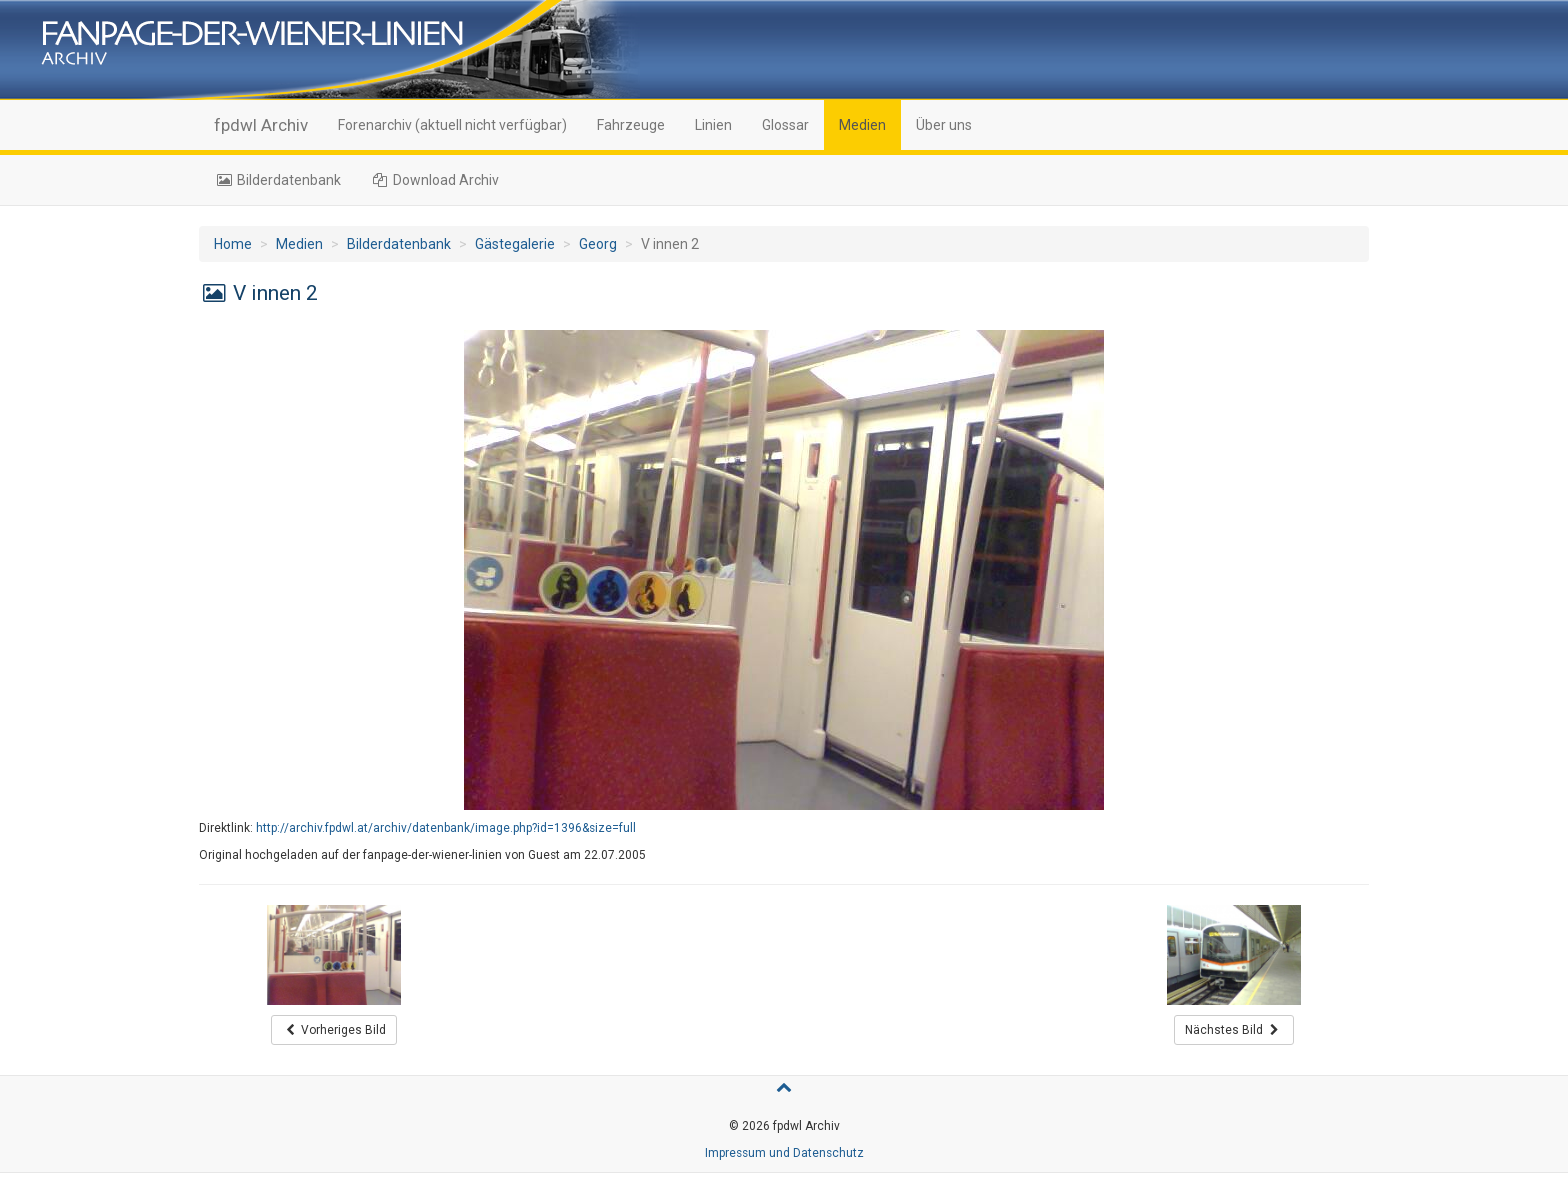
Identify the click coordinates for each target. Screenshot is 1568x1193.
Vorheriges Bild (334, 1030)
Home (233, 244)
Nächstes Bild (1234, 1030)
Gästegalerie (515, 244)
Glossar (785, 125)
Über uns (944, 125)
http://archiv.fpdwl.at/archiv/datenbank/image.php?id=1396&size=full (446, 828)
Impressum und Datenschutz (784, 1153)
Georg (598, 244)
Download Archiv (435, 180)
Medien (862, 125)
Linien (713, 125)
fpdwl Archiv (261, 125)
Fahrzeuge (631, 125)
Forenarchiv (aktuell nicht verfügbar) (452, 125)
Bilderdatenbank (277, 180)
